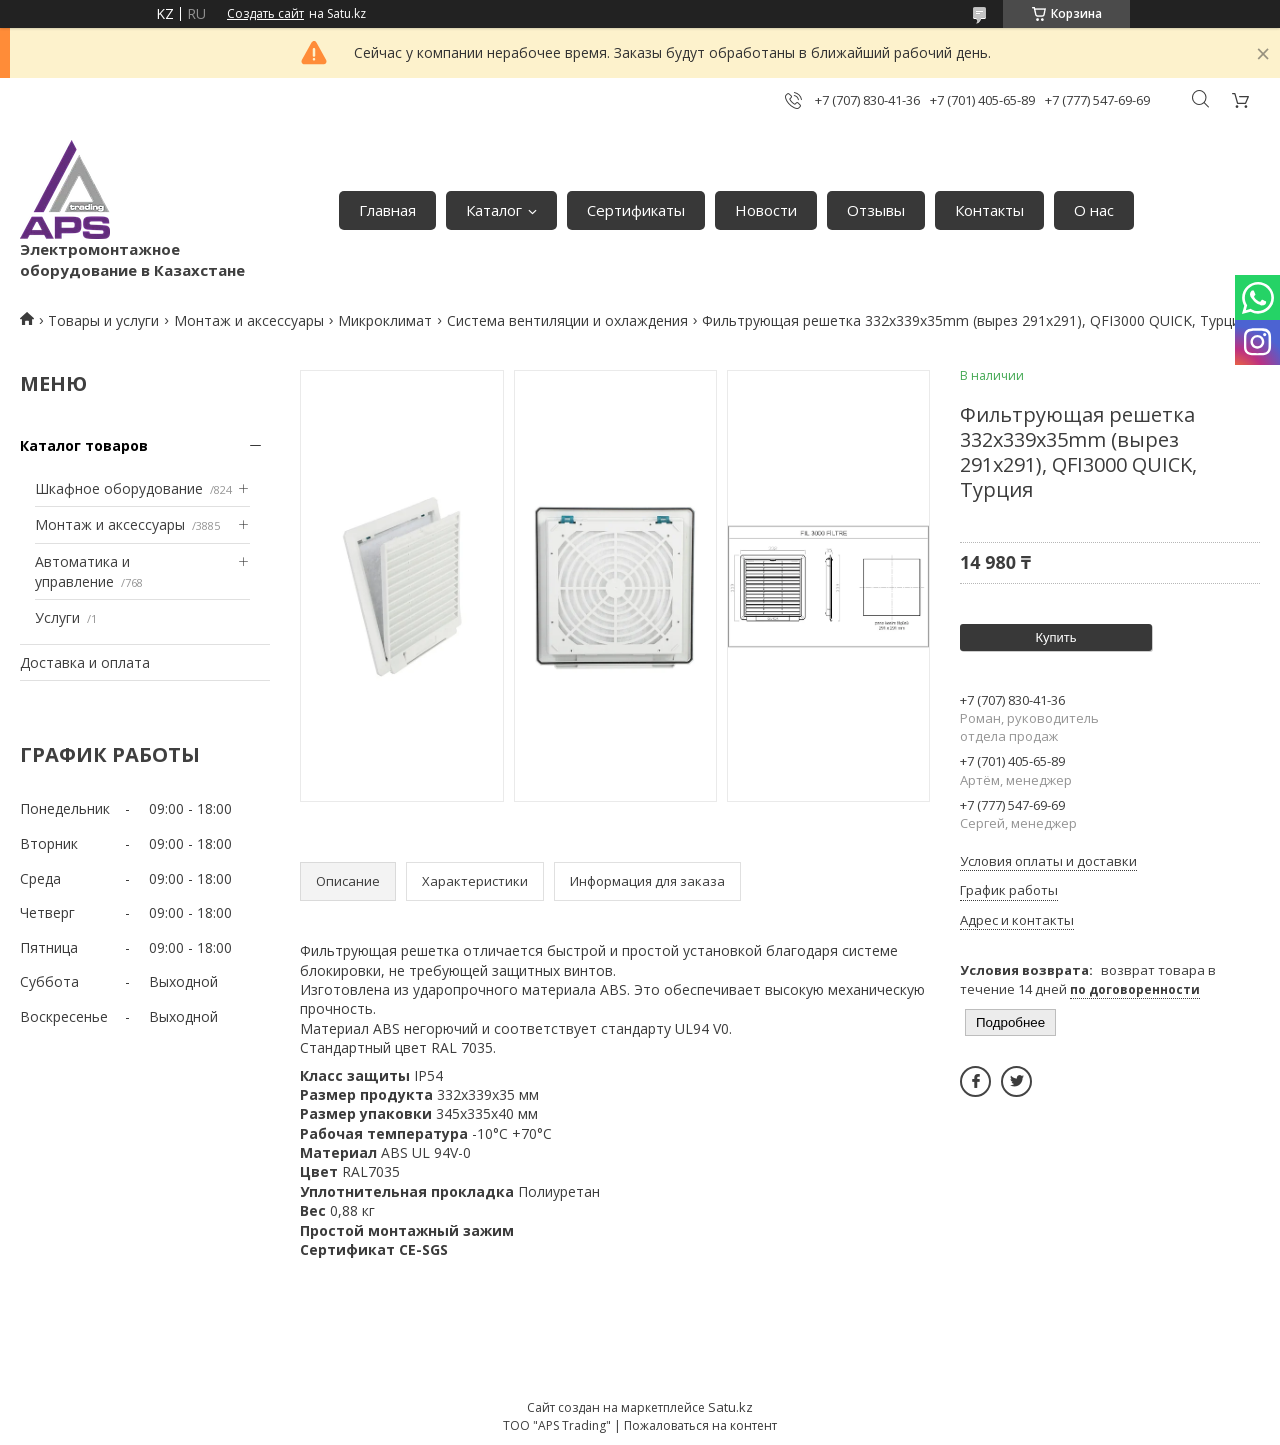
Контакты (989, 210)
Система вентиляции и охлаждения (567, 320)
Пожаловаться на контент (700, 1425)
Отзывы (876, 210)
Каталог (494, 210)
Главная (387, 210)
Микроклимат (385, 320)
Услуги (57, 617)
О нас (1094, 210)
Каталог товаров (84, 445)
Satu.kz (730, 1407)
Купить (1055, 637)
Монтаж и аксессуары (249, 320)
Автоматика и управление (82, 571)
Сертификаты (636, 210)
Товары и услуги (103, 320)
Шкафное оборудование (119, 488)
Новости (766, 210)
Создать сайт (265, 14)
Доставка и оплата (85, 662)
